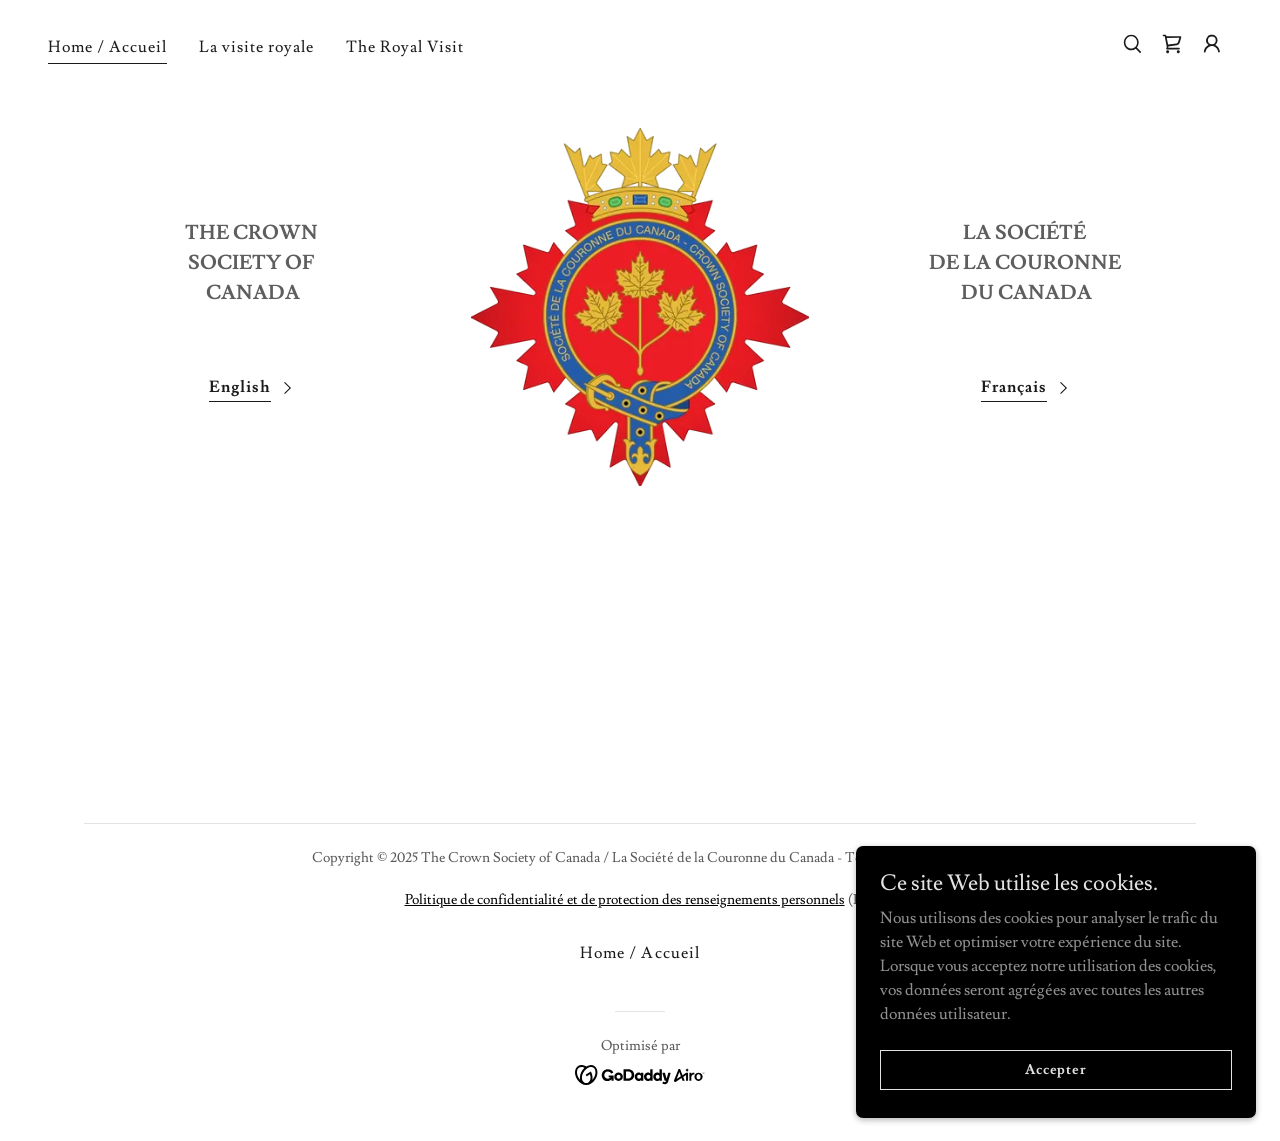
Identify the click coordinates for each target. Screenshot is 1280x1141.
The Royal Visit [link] (405, 47)
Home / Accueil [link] (107, 47)
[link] (1172, 44)
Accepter (1056, 1069)
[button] (1212, 44)
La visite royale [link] (256, 47)
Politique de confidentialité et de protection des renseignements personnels (625, 900)
